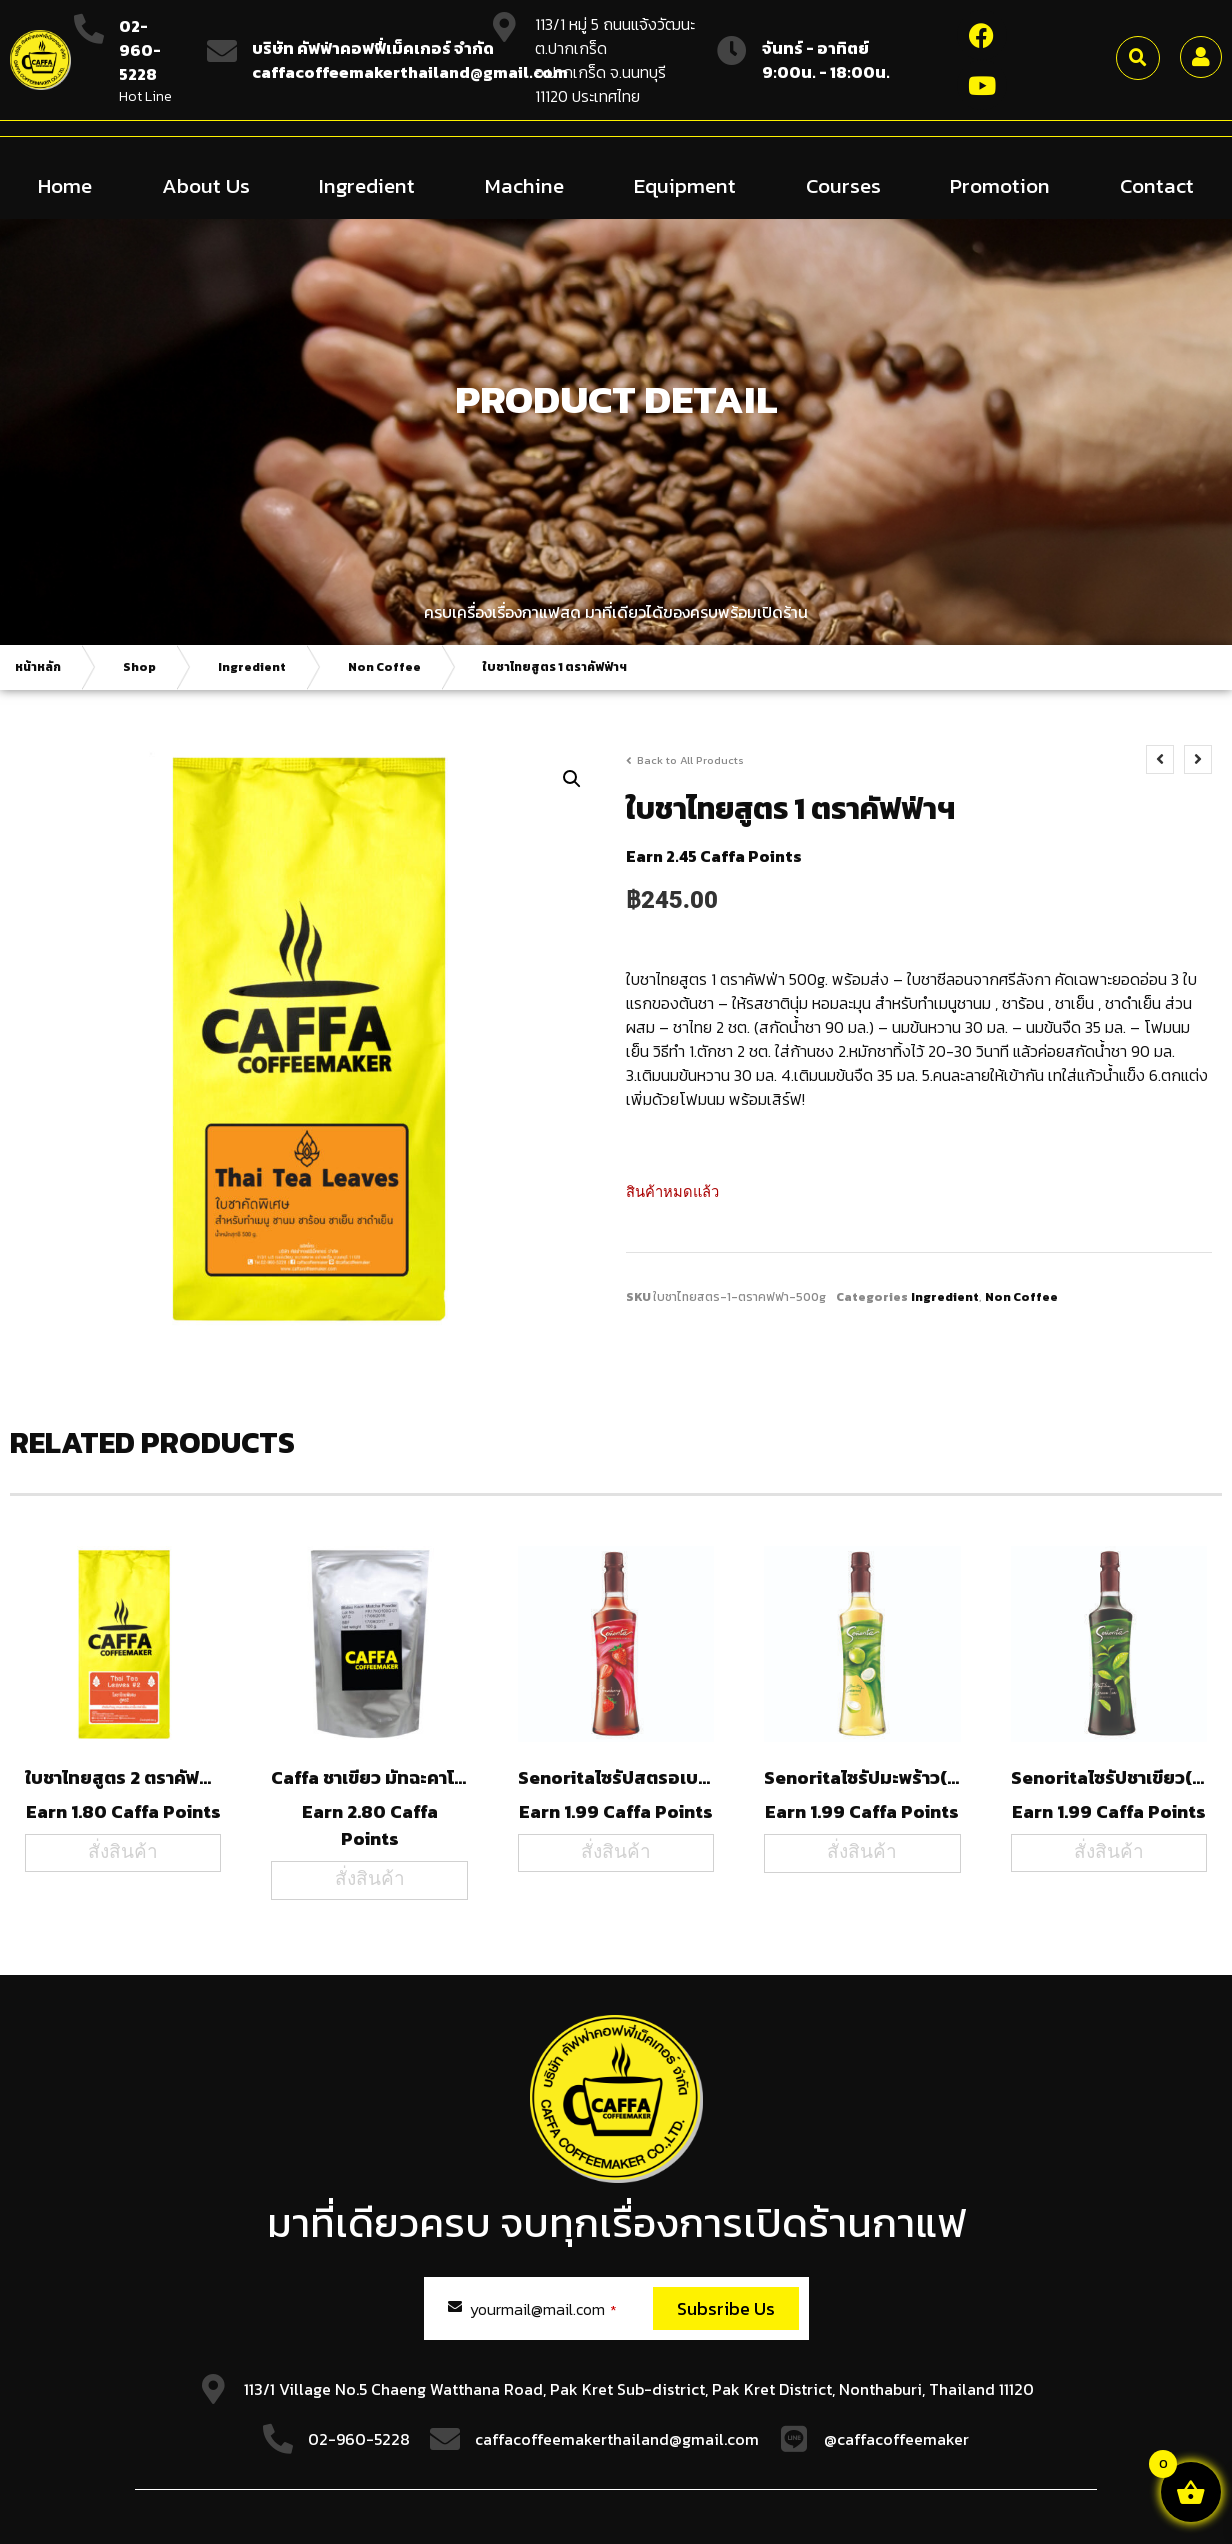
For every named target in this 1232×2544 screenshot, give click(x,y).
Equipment (685, 184)
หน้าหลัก (38, 666)
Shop (139, 666)
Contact (1157, 184)
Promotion (1000, 184)
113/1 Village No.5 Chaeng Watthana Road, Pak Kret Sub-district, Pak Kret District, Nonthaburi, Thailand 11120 (639, 2388)
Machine (524, 184)
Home (65, 184)
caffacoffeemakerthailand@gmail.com (617, 2438)
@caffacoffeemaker (896, 2438)
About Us (206, 184)
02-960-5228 (140, 50)
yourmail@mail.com (543, 2308)
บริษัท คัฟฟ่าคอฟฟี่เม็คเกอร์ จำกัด (373, 48)
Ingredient (367, 184)
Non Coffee (384, 666)
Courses (843, 184)
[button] (1138, 58)
